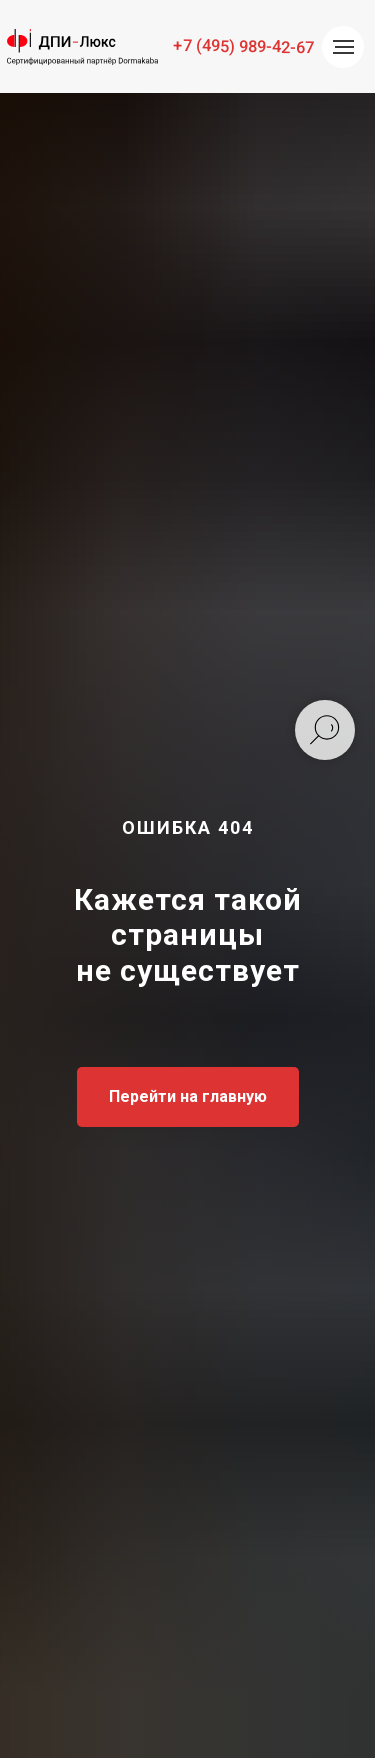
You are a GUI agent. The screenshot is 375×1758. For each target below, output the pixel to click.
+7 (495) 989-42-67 (243, 46)
